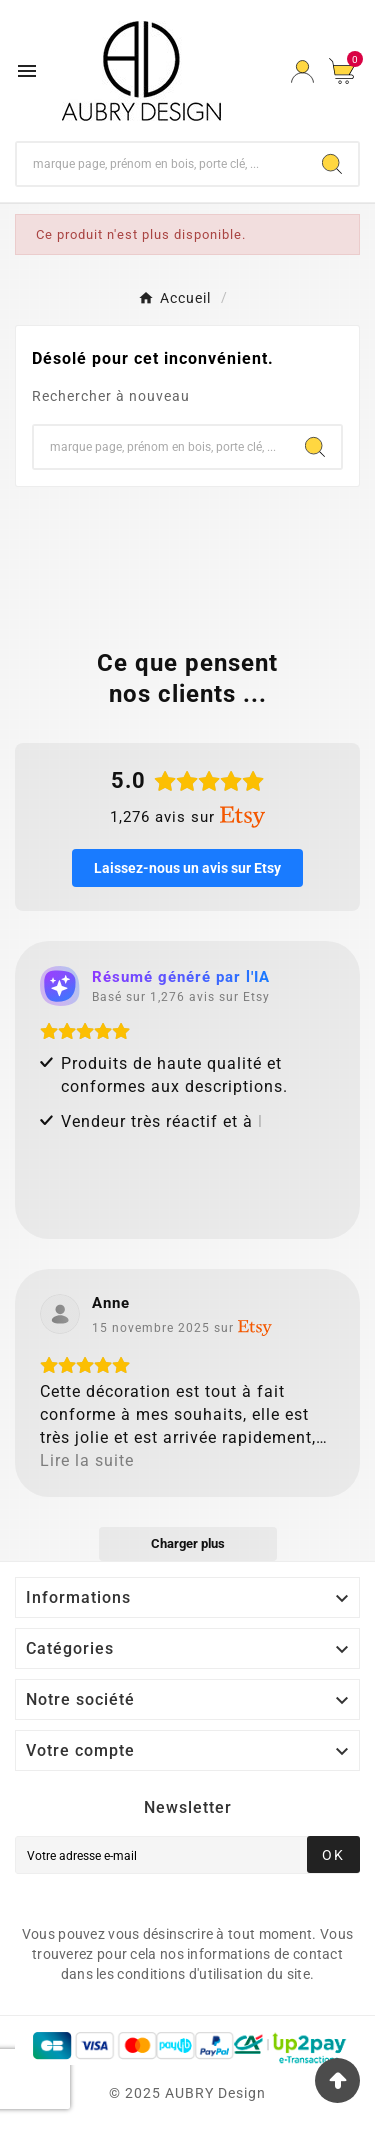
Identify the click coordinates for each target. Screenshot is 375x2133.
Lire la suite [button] (87, 1460)
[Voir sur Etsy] (60, 1314)
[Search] (332, 164)
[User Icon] (302, 71)
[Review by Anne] (111, 1303)
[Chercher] (161, 164)
